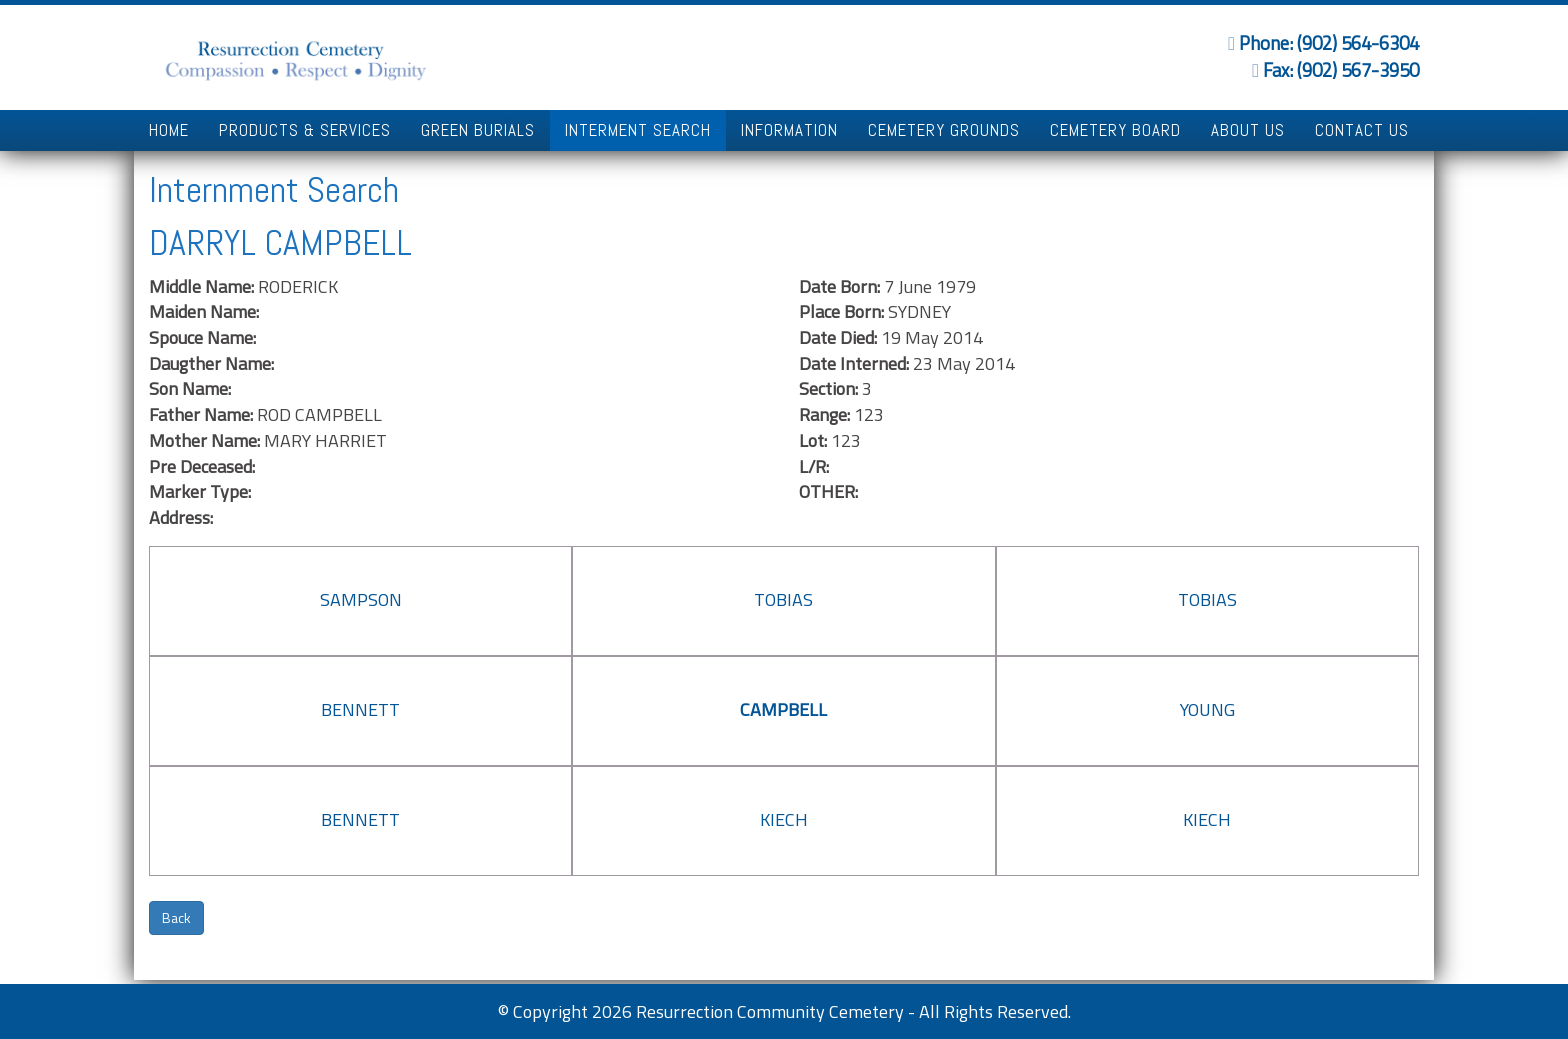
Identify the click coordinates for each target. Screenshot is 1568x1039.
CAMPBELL (783, 709)
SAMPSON (361, 599)
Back (176, 917)
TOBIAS (783, 599)
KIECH (784, 819)
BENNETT (360, 709)
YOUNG (1207, 709)
